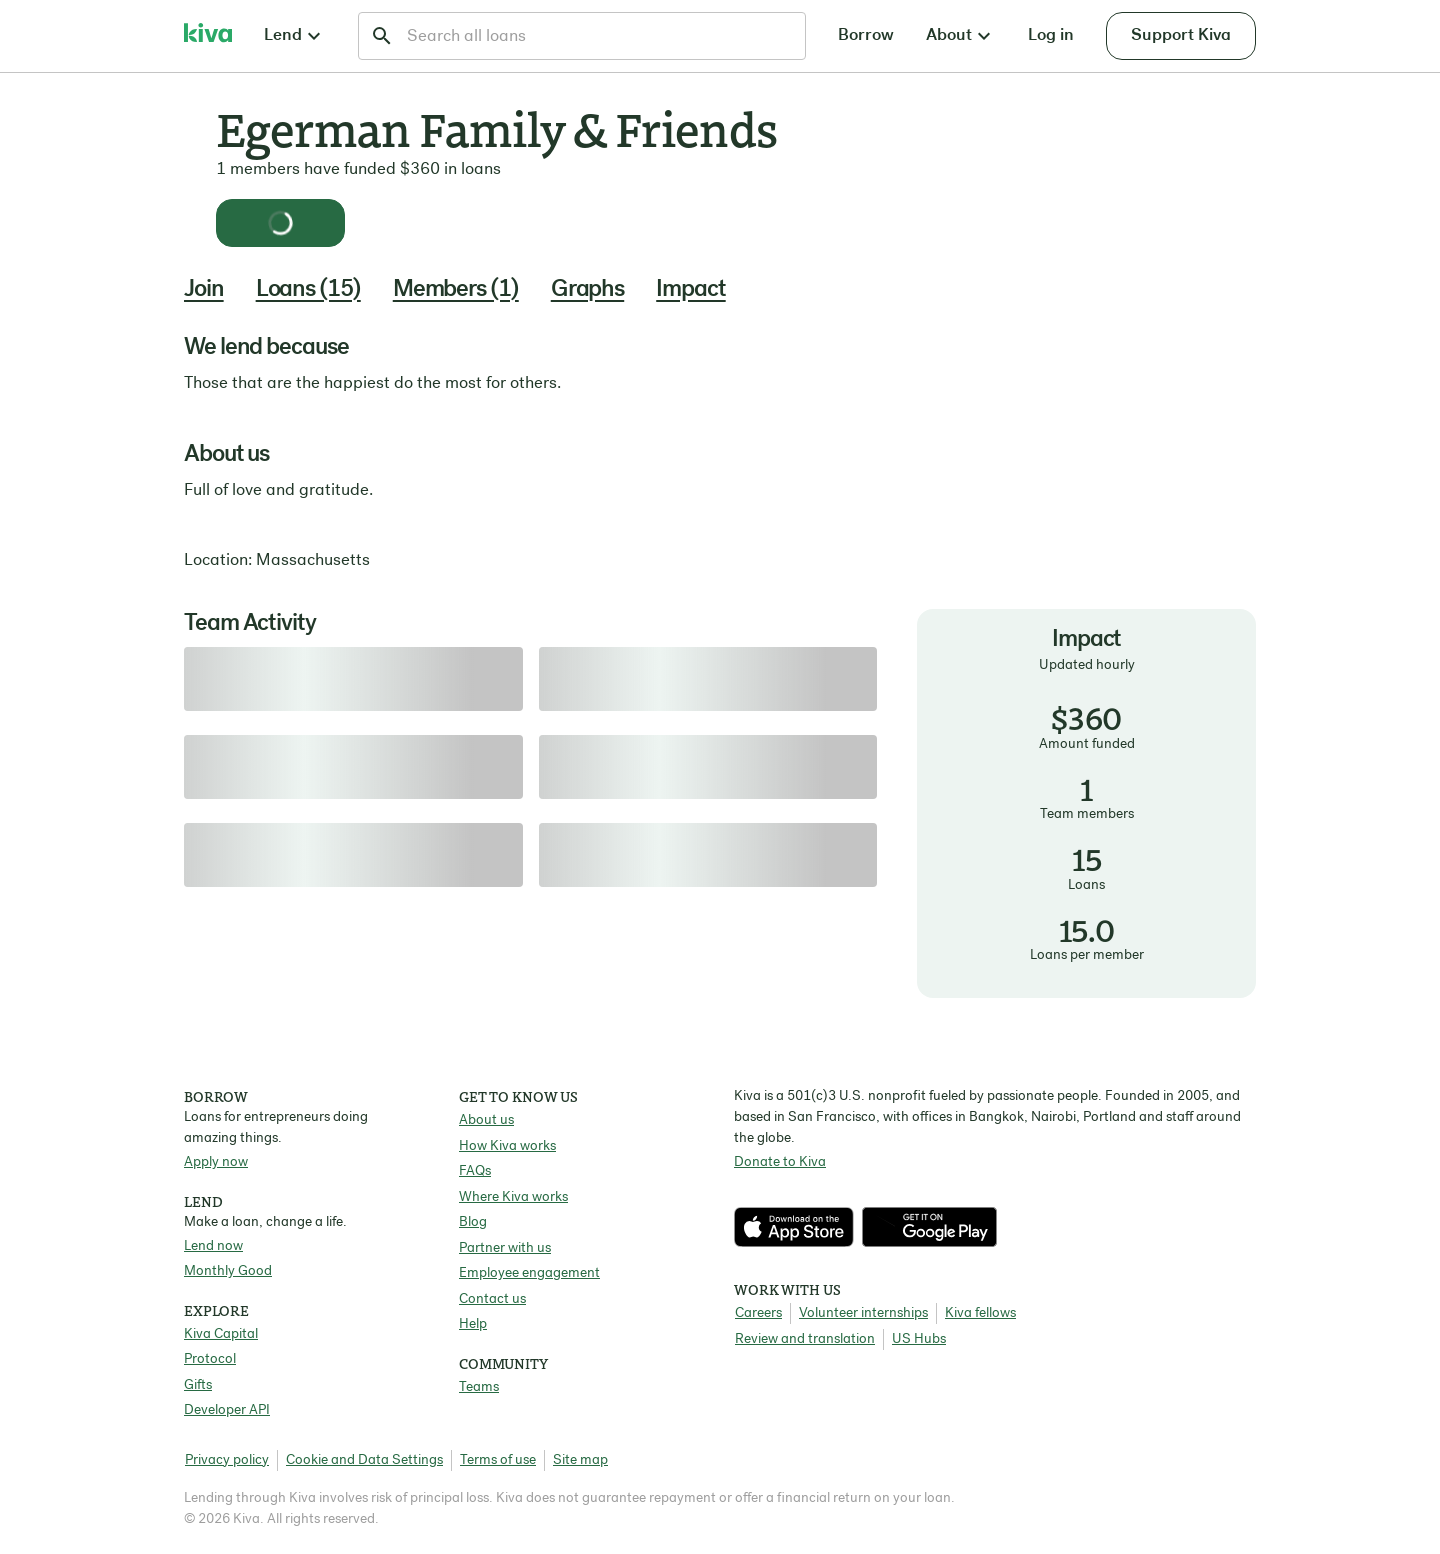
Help (473, 1324)
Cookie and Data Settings (364, 1460)
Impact (690, 290)
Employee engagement (529, 1273)
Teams (479, 1387)
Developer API (227, 1410)
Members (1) (456, 290)
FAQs (475, 1171)
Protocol (210, 1359)
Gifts (198, 1385)
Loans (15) (308, 290)
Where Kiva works (513, 1197)
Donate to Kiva (780, 1162)
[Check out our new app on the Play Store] (929, 1227)
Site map (580, 1460)
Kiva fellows (980, 1313)
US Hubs (919, 1339)
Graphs (587, 290)
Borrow (866, 35)
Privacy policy (227, 1460)
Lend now (213, 1246)
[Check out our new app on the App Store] (798, 1227)
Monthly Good (228, 1271)
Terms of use (498, 1460)
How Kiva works (507, 1146)
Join (204, 290)
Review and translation (805, 1339)
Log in (1051, 35)
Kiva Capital (221, 1334)
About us (486, 1120)
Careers (758, 1313)
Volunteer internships (863, 1313)
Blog (473, 1222)
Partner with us (505, 1248)
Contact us (492, 1299)
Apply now (216, 1162)
